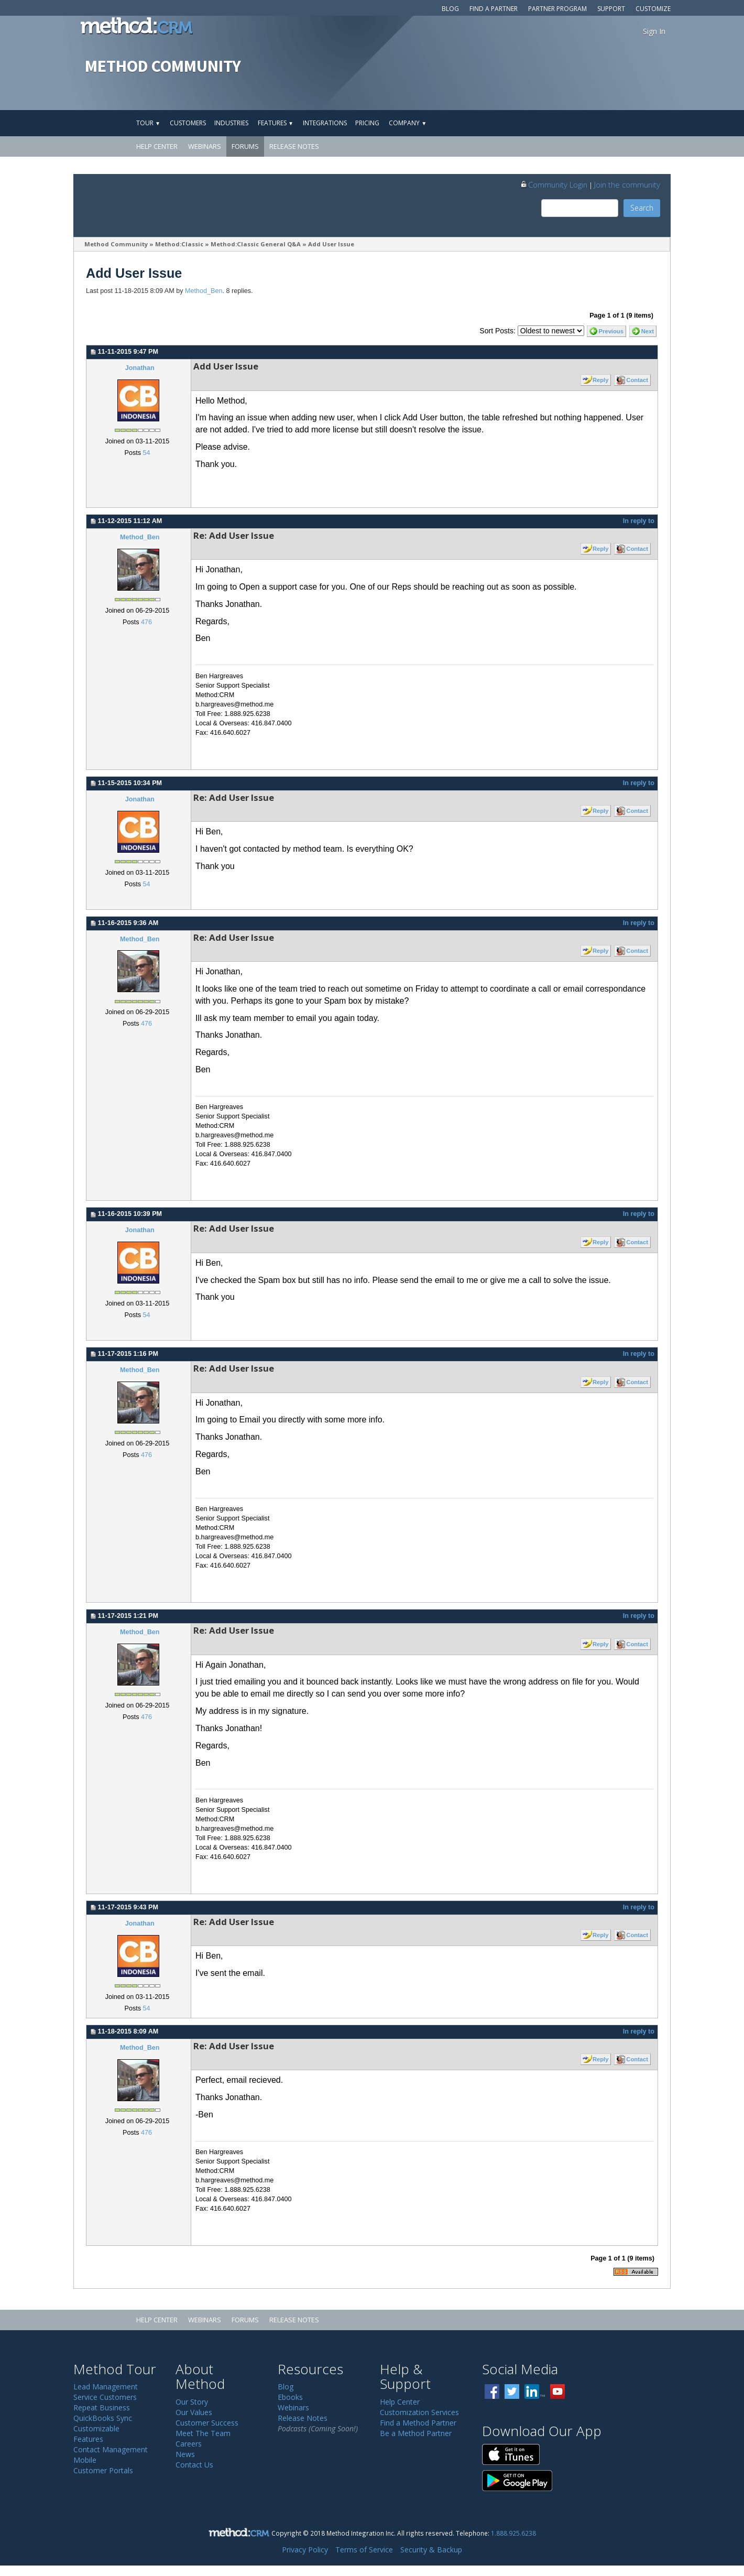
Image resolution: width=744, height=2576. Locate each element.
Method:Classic (179, 244)
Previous (611, 331)
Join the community (627, 184)
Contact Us (194, 2465)
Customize (653, 8)
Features (275, 122)
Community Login (553, 184)
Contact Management (110, 2449)
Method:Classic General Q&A (256, 244)
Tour (148, 122)
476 (146, 622)
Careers (189, 2444)
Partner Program (557, 8)
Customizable (96, 2428)
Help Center (157, 146)
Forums (245, 146)
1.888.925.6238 (513, 2533)
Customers (188, 122)
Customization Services (419, 2412)
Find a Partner (493, 8)
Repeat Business (101, 2407)
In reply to (638, 521)
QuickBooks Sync (102, 2418)
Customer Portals (103, 2470)
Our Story (192, 2402)
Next (647, 331)
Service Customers (105, 2397)
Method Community (116, 244)
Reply (600, 380)
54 (146, 452)
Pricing (367, 122)
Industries (231, 122)
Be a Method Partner (416, 2433)
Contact (637, 380)
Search (641, 208)
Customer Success (207, 2423)
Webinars (204, 146)
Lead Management (105, 2387)
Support (611, 8)
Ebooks (290, 2397)
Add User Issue (331, 244)
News (185, 2454)
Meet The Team (203, 2433)
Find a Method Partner (418, 2423)
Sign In (654, 31)
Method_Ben (203, 291)
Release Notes (294, 146)
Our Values (194, 2412)
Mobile (84, 2460)
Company (407, 122)
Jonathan (140, 368)
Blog (450, 8)
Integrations (325, 122)
